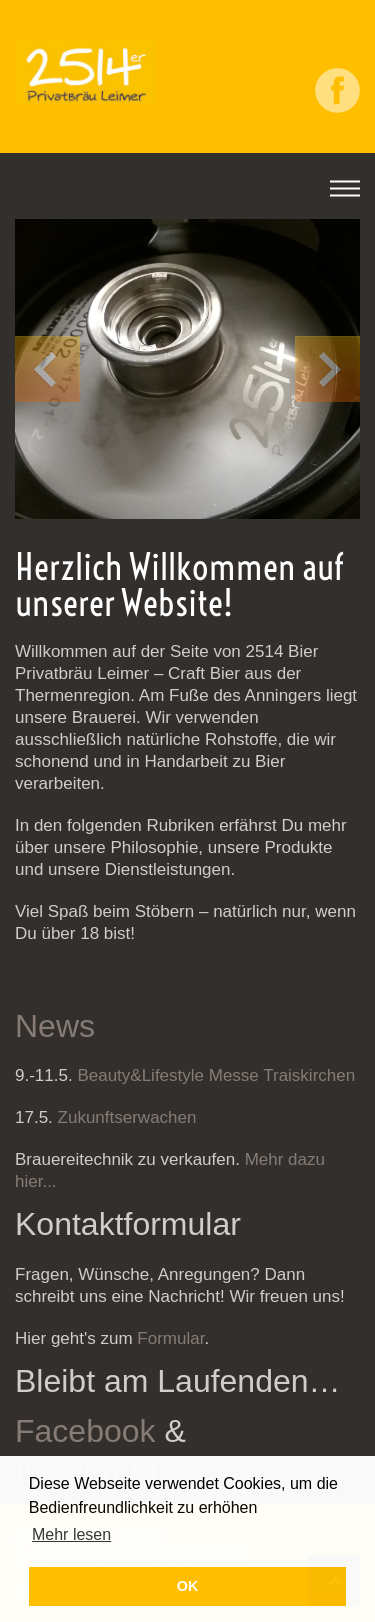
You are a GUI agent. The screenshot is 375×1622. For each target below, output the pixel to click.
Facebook (85, 1431)
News (55, 1026)
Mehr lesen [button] (71, 1534)
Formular (170, 1338)
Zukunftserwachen (127, 1117)
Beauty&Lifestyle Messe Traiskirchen (214, 1075)
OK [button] (188, 1586)
